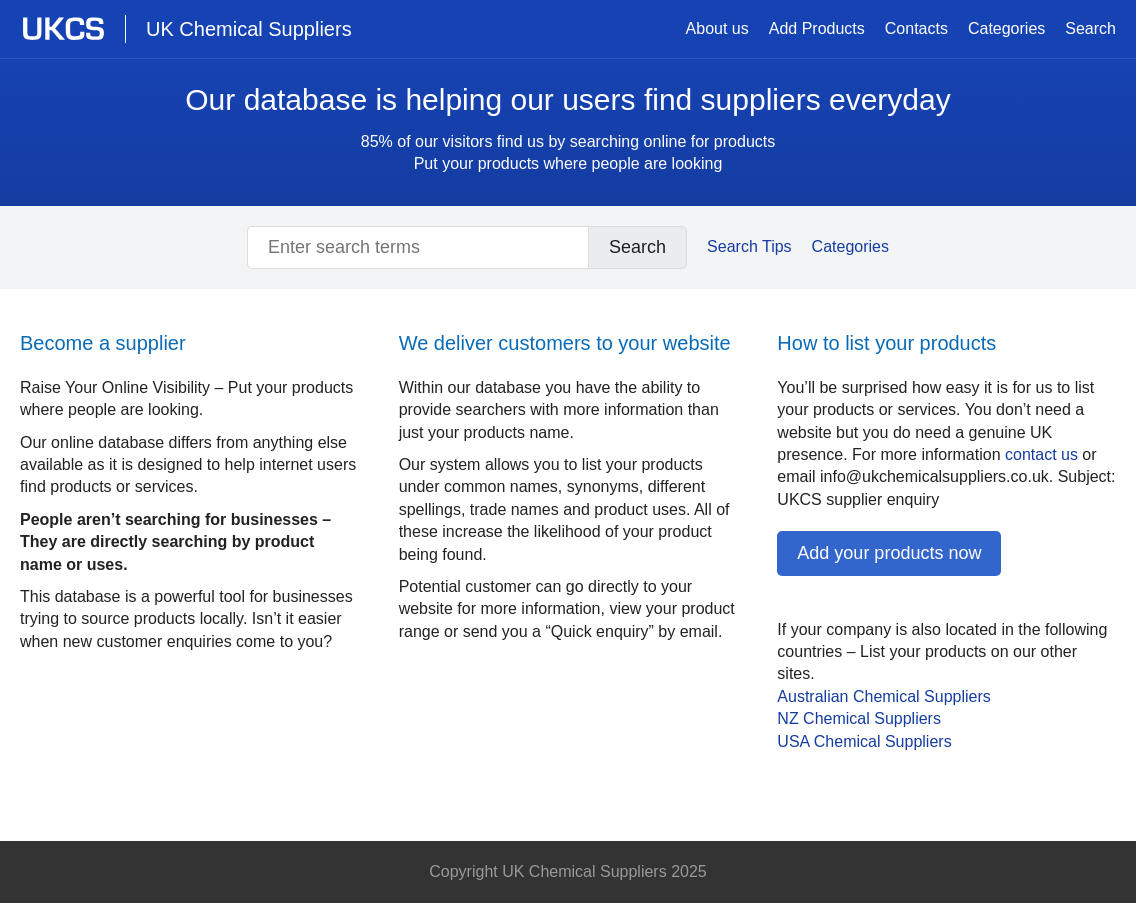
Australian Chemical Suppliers (883, 696)
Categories (1006, 28)
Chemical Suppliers (864, 741)
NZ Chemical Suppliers (859, 718)
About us (717, 28)
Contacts (916, 28)
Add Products (817, 28)
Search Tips (749, 246)
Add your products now (889, 553)
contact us (1041, 454)
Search (1090, 28)
